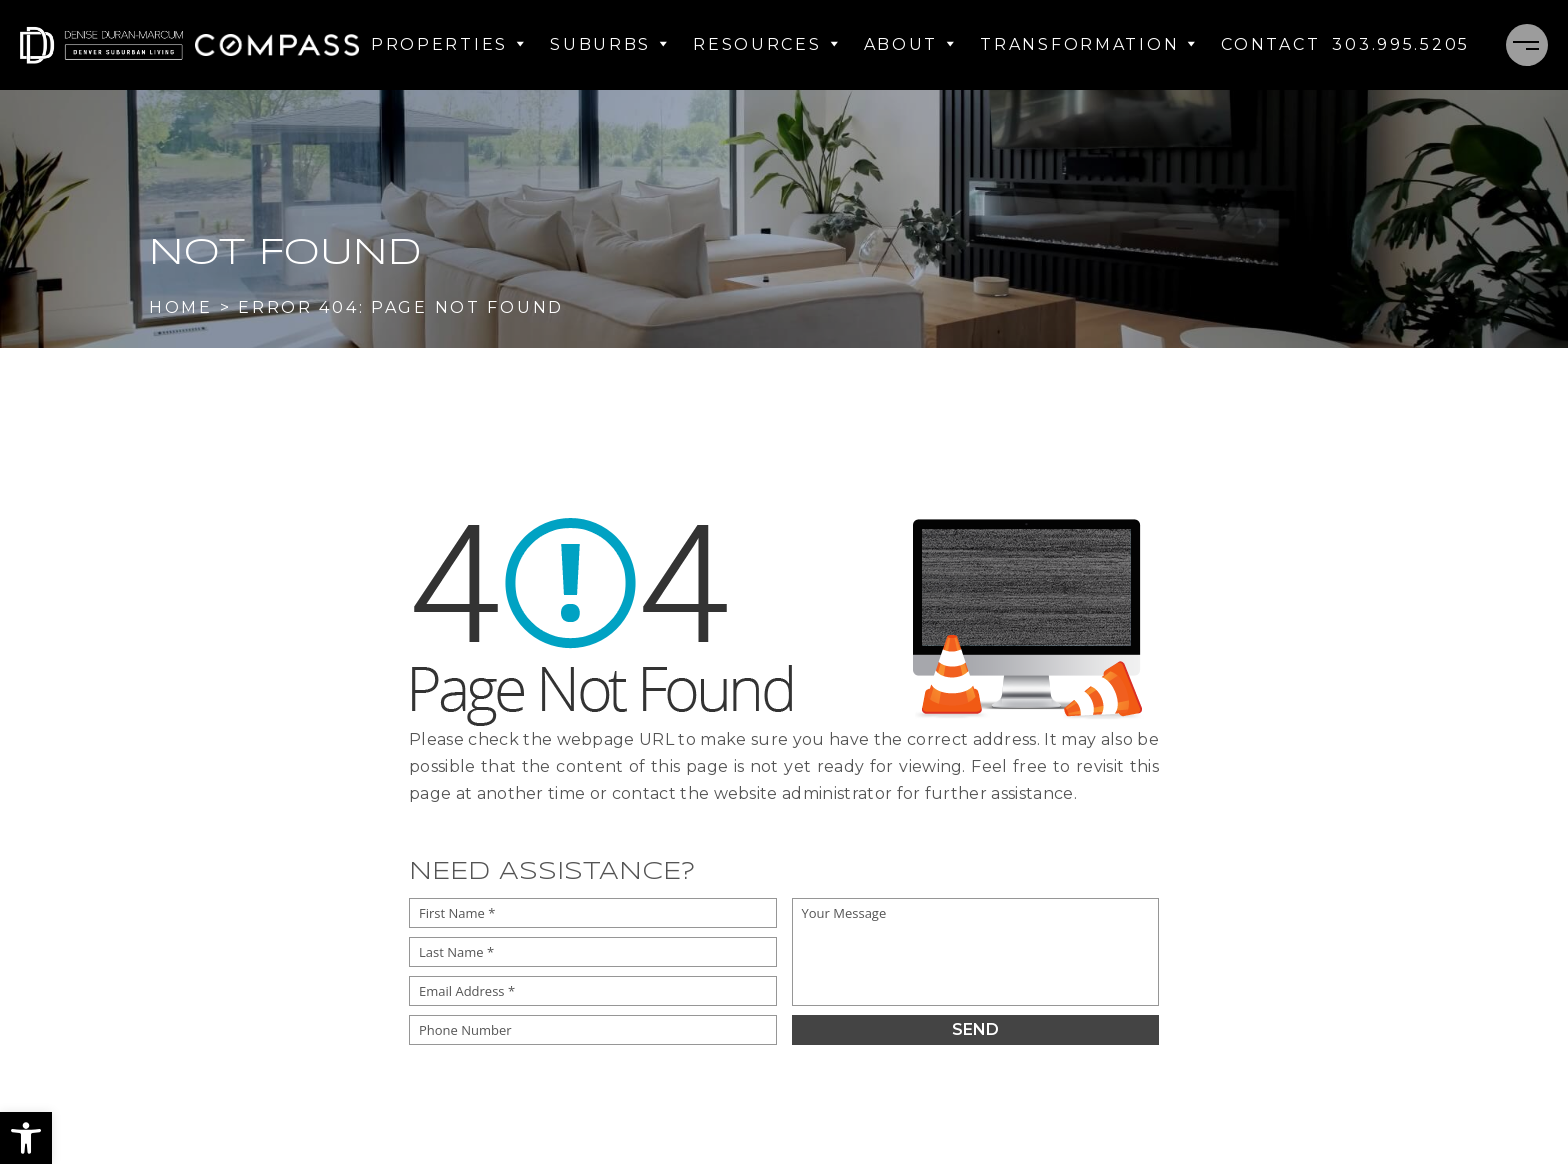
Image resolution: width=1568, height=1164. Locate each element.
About (910, 44)
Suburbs (609, 44)
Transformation (1088, 44)
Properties (448, 44)
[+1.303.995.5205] (1401, 45)
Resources (766, 44)
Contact (1270, 44)
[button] (26, 1138)
